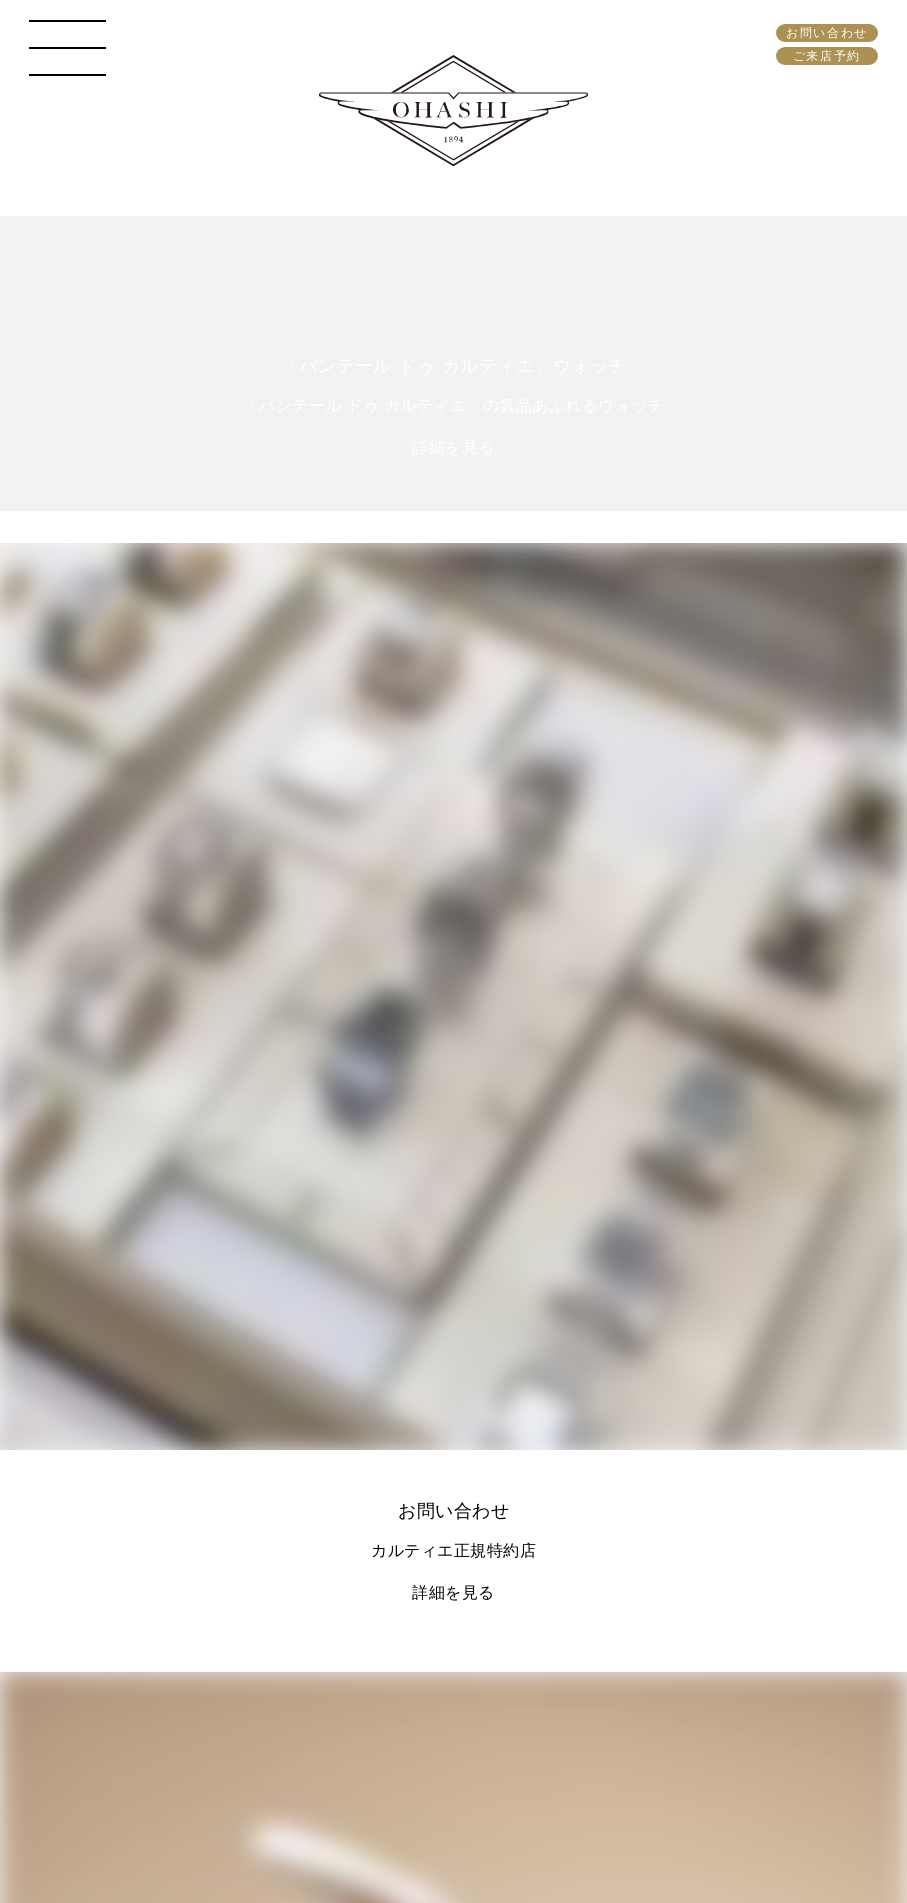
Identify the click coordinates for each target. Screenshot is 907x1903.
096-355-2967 (277, 1488)
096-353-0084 (277, 1003)
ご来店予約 (827, 56)
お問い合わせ (827, 33)
